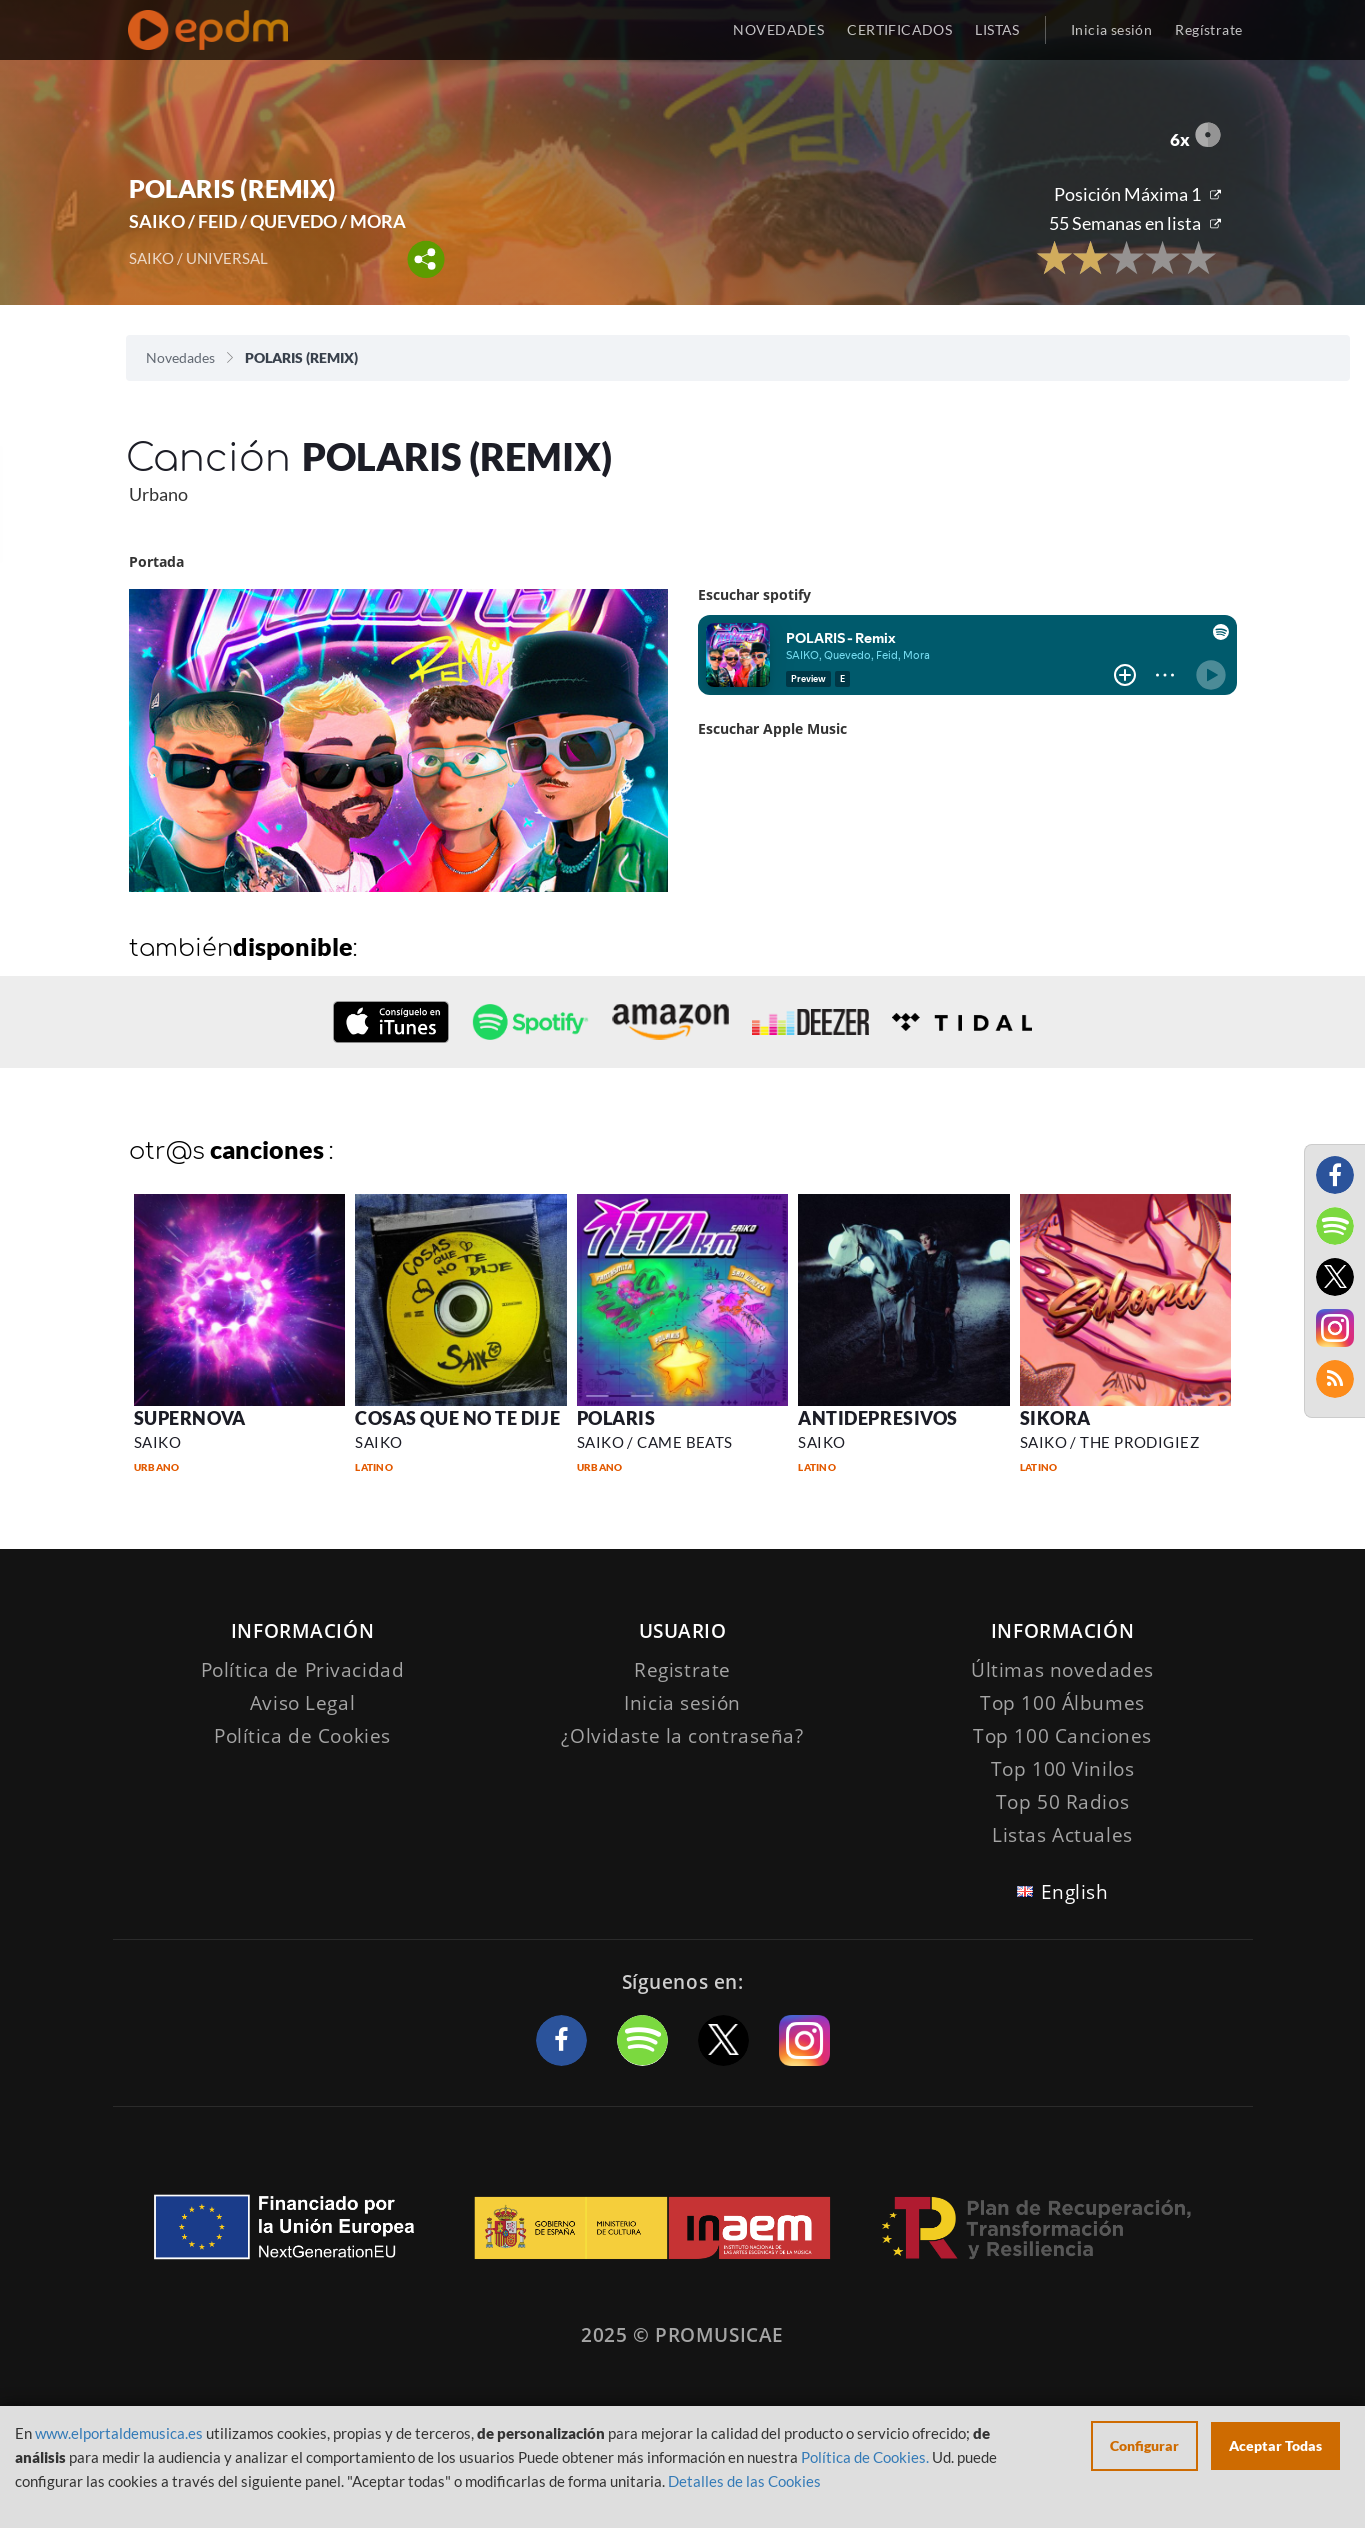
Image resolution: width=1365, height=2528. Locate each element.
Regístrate (1208, 29)
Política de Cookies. (865, 2457)
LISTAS (997, 29)
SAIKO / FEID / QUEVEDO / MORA (267, 221)
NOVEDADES (778, 29)
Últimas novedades (1062, 1670)
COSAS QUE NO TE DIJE (457, 1418)
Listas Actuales (1062, 1835)
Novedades (180, 357)
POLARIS (616, 1418)
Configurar (1144, 2445)
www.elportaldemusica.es (119, 2433)
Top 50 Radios (1062, 1802)
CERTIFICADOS (899, 29)
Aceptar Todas (1275, 2445)
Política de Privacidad (303, 1670)
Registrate (682, 1670)
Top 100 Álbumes (1062, 1703)
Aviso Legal (302, 1703)
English (1075, 1892)
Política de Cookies (302, 1736)
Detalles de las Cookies (744, 2481)
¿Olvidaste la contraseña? (682, 1736)
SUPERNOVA (190, 1418)
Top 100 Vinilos (1063, 1769)
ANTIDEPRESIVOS (878, 1418)
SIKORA (1055, 1418)
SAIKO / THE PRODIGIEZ (1109, 1442)
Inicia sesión (1111, 29)
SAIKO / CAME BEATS (655, 1442)
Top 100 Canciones (1062, 1736)
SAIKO (157, 1442)
